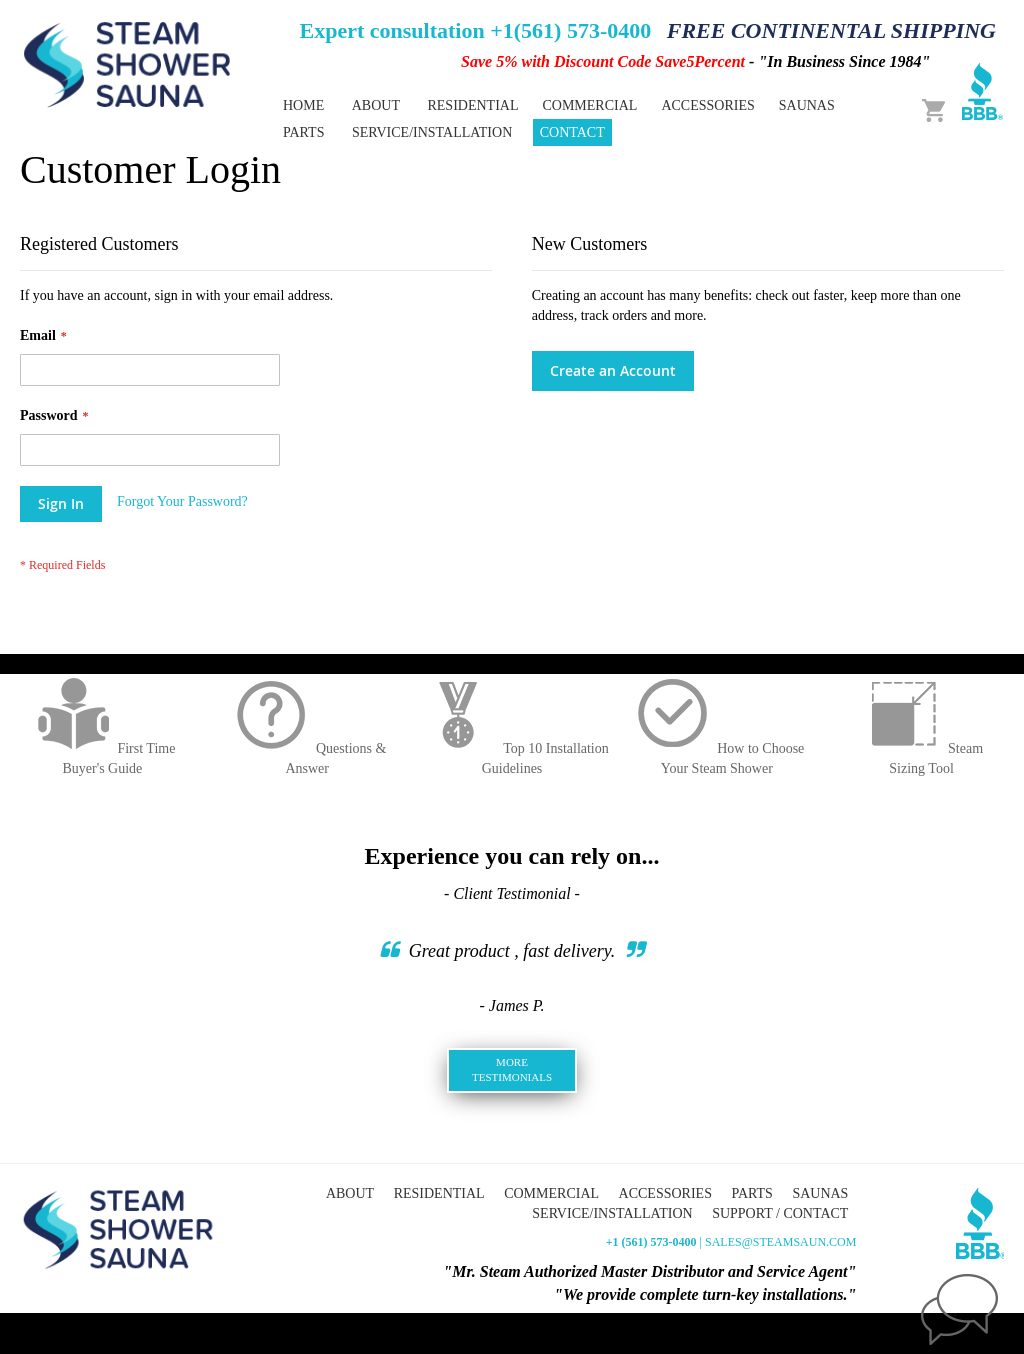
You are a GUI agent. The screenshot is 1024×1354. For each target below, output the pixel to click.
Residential (439, 1193)
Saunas (820, 1193)
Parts (751, 1193)
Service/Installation (432, 132)
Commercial (551, 1193)
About (376, 105)
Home (303, 105)
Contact (572, 132)
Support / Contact (780, 1213)
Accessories (665, 1193)
